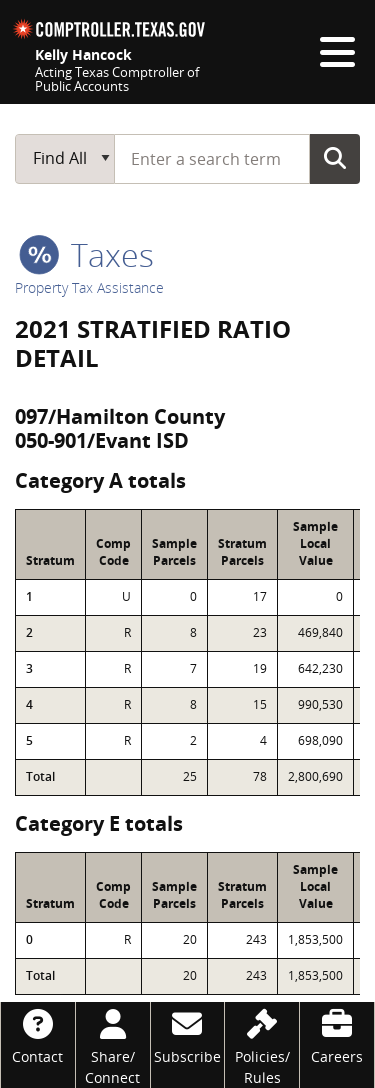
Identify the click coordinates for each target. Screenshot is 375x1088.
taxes (86, 254)
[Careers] (337, 1034)
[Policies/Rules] (262, 1045)
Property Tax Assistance (89, 287)
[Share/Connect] (113, 1045)
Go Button (335, 158)
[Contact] (38, 1034)
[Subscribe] (188, 1034)
